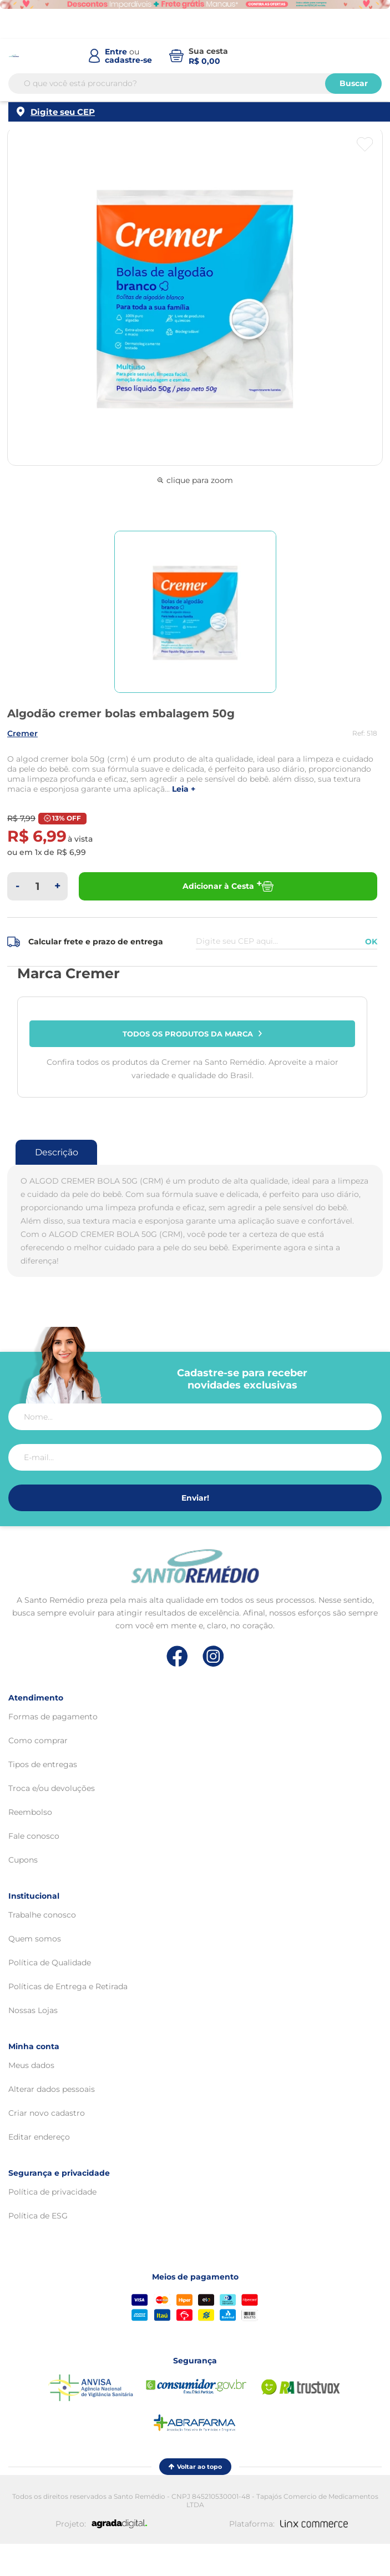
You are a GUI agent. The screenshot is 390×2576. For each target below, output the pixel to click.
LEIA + (183, 789)
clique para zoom (195, 480)
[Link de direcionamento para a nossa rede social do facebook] (177, 1656)
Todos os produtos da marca (192, 1033)
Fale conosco (33, 1836)
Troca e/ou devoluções (51, 1788)
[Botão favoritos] (365, 144)
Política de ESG (38, 2216)
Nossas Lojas (33, 2010)
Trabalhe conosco (42, 1915)
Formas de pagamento (53, 1717)
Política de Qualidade (49, 1963)
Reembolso (30, 1812)
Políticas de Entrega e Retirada (68, 1986)
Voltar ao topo (195, 2467)
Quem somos (34, 1939)
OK (371, 942)
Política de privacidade (52, 2192)
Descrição (56, 1152)
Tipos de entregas (42, 1764)
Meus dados (31, 2065)
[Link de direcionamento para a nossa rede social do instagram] (213, 1656)
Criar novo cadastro (46, 2113)
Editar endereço (39, 2137)
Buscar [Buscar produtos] (354, 84)
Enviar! (195, 1498)
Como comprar (38, 1740)
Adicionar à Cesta (228, 886)
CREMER (22, 733)
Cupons (23, 1860)
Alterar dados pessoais (51, 2089)
